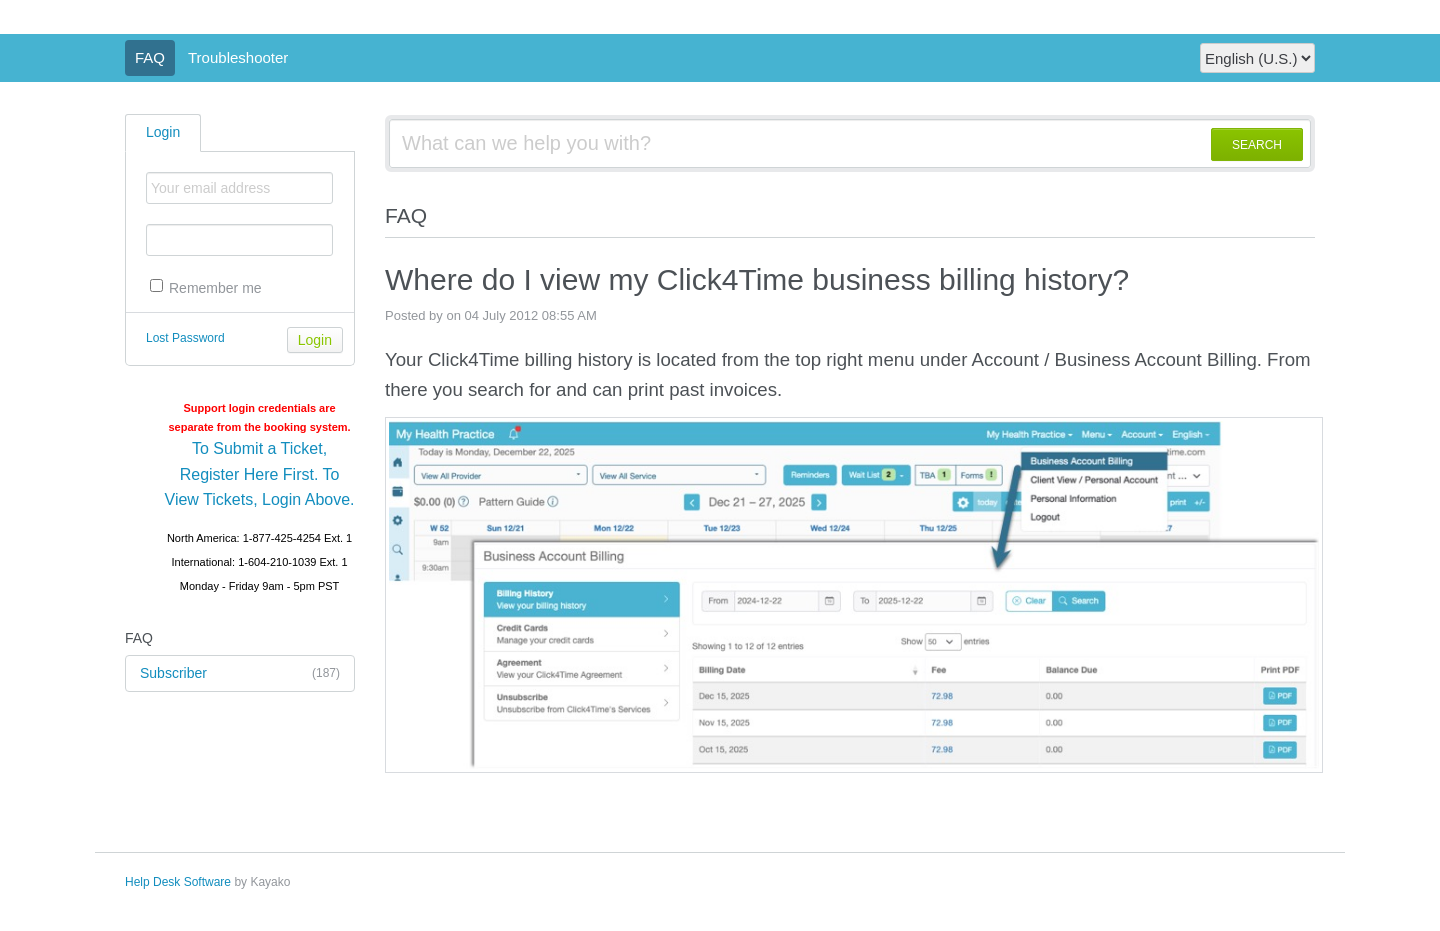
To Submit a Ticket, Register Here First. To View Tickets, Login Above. (260, 474)
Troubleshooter (238, 57)
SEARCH (1257, 145)
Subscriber (240, 674)
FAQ (150, 57)
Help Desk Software (178, 882)
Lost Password (185, 338)
